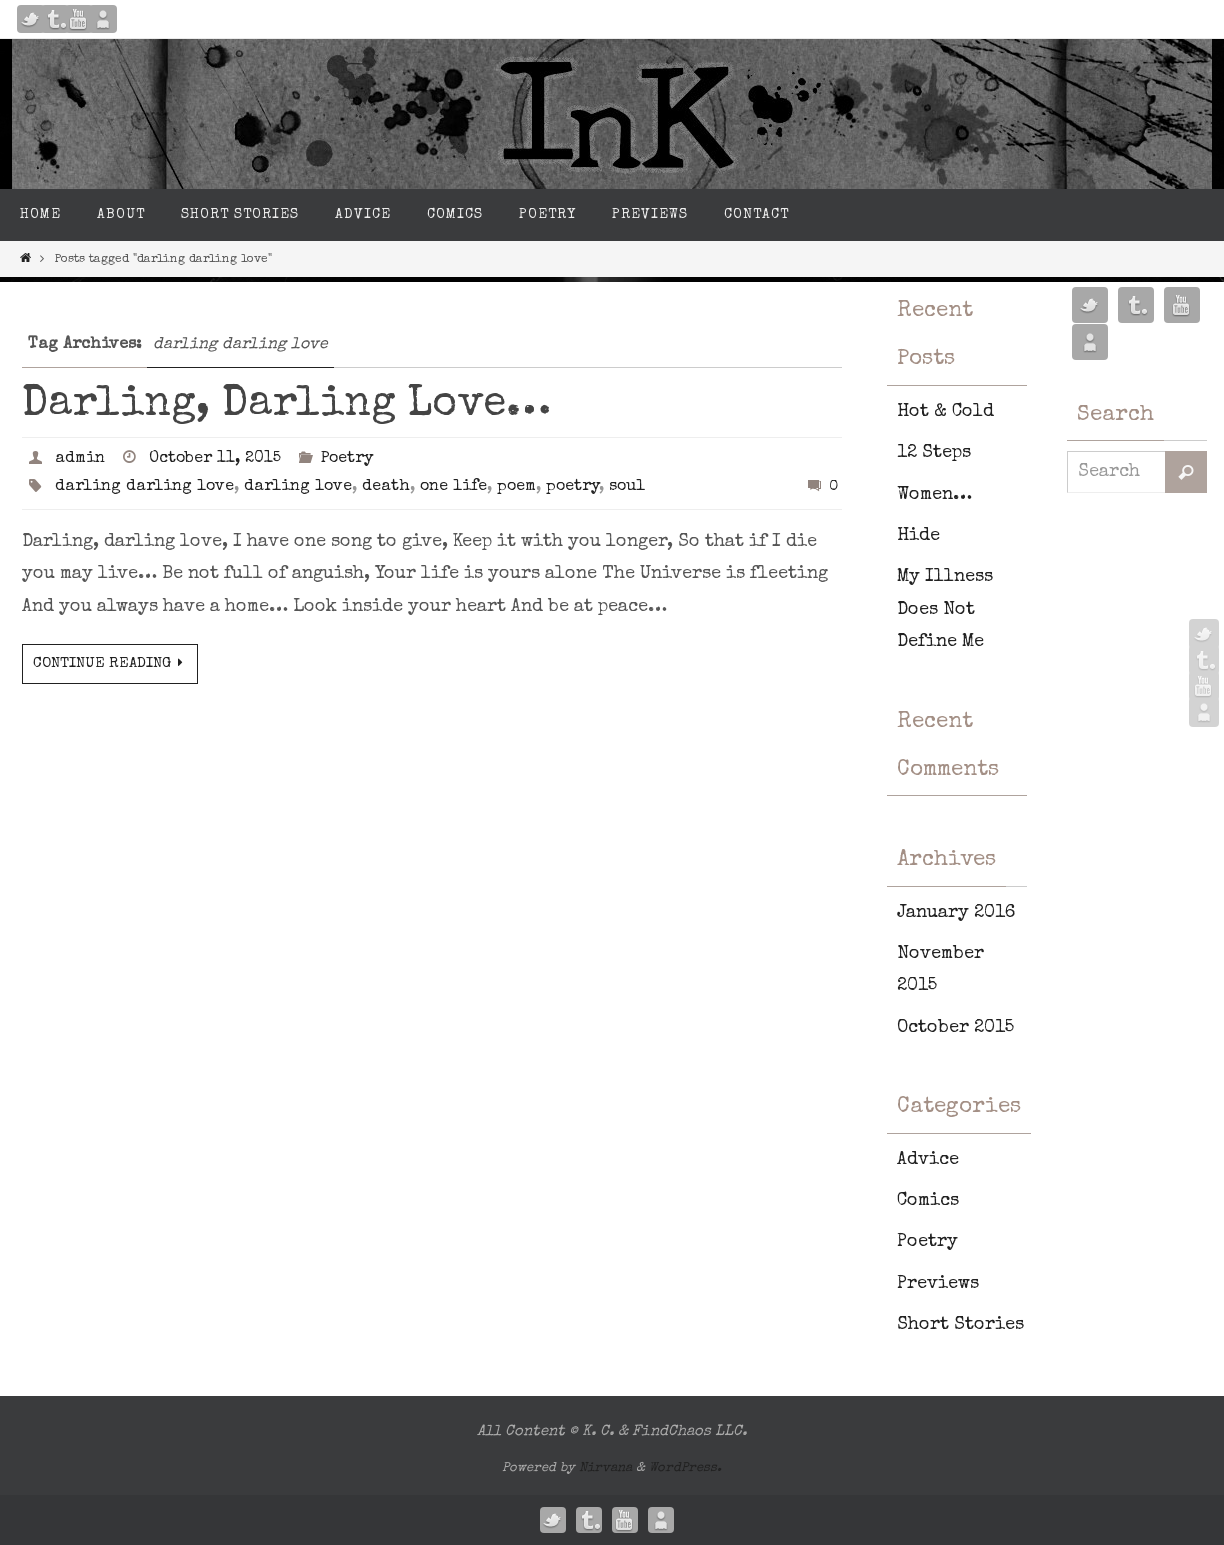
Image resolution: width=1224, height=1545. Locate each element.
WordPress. (685, 1468)
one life (453, 487)
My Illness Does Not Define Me (945, 609)
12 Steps (934, 453)
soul (627, 487)
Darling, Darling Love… (286, 405)
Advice (928, 1160)
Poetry (347, 459)
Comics (928, 1201)
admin (80, 459)
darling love (298, 487)
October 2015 (955, 1028)
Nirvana (605, 1468)
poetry (572, 487)
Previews (938, 1284)
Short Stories (960, 1325)
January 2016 (956, 913)
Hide (918, 536)
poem (516, 487)
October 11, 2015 (215, 459)
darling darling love (144, 487)
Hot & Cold (945, 412)
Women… (934, 495)
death (386, 487)
